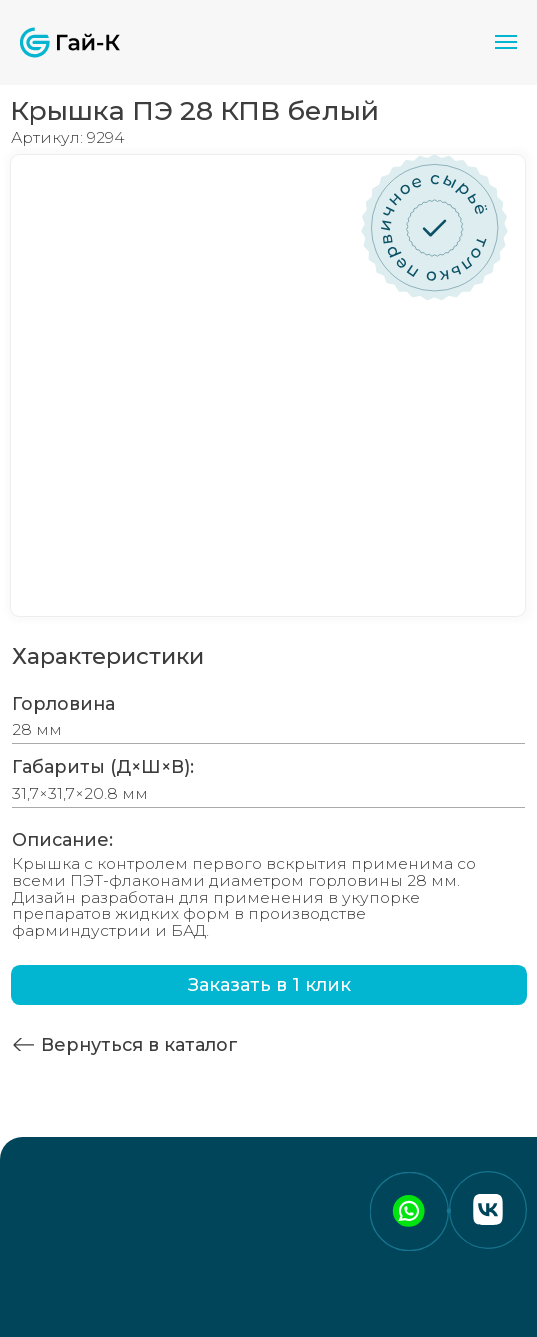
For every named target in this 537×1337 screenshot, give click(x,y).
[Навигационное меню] (506, 42)
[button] (269, 985)
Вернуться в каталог (139, 1044)
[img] (23, 1044)
